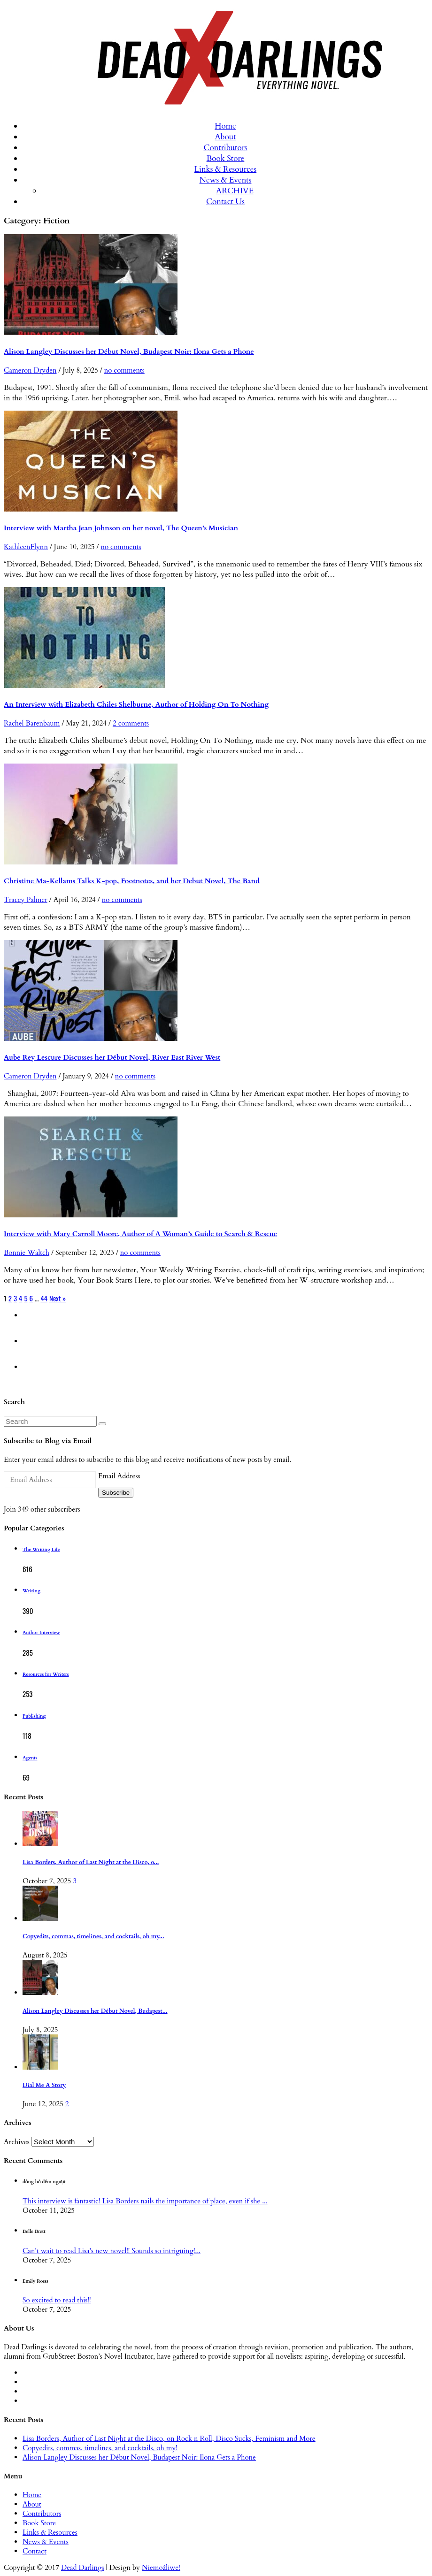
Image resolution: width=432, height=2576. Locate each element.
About (225, 136)
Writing (31, 1591)
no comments (124, 370)
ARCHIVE (235, 190)
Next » (57, 1298)
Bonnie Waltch (26, 1252)
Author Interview (41, 1632)
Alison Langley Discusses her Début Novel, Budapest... (95, 2011)
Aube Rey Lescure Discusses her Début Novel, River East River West (112, 1057)
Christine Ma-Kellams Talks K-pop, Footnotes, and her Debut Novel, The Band (132, 881)
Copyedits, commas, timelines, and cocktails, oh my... (93, 1937)
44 (43, 1298)
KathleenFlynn (26, 546)
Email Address (119, 1476)
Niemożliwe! (161, 2567)
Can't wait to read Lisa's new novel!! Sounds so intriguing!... (112, 2250)
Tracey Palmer (25, 899)
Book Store (226, 158)
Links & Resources (225, 169)
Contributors (225, 147)
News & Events (226, 180)
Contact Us (225, 201)
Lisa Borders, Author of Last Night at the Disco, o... (91, 1862)
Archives (17, 2142)
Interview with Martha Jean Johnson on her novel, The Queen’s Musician (121, 528)
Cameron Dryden (30, 370)
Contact (34, 2551)
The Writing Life (41, 1549)
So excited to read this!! (57, 2300)
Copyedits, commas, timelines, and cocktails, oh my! (100, 2448)
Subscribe (116, 1492)
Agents (30, 1758)
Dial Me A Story (44, 2085)
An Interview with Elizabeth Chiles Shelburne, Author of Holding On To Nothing (136, 704)
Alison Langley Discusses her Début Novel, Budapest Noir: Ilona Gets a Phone (129, 351)
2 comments (131, 723)
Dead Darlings (82, 2567)
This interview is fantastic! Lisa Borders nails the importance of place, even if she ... (145, 2201)
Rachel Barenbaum (32, 723)
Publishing (34, 1716)
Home (225, 126)
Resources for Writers (46, 1674)
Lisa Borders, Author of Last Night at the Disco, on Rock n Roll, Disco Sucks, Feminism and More (169, 2438)
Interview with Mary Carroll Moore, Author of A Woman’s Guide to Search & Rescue (140, 1233)
